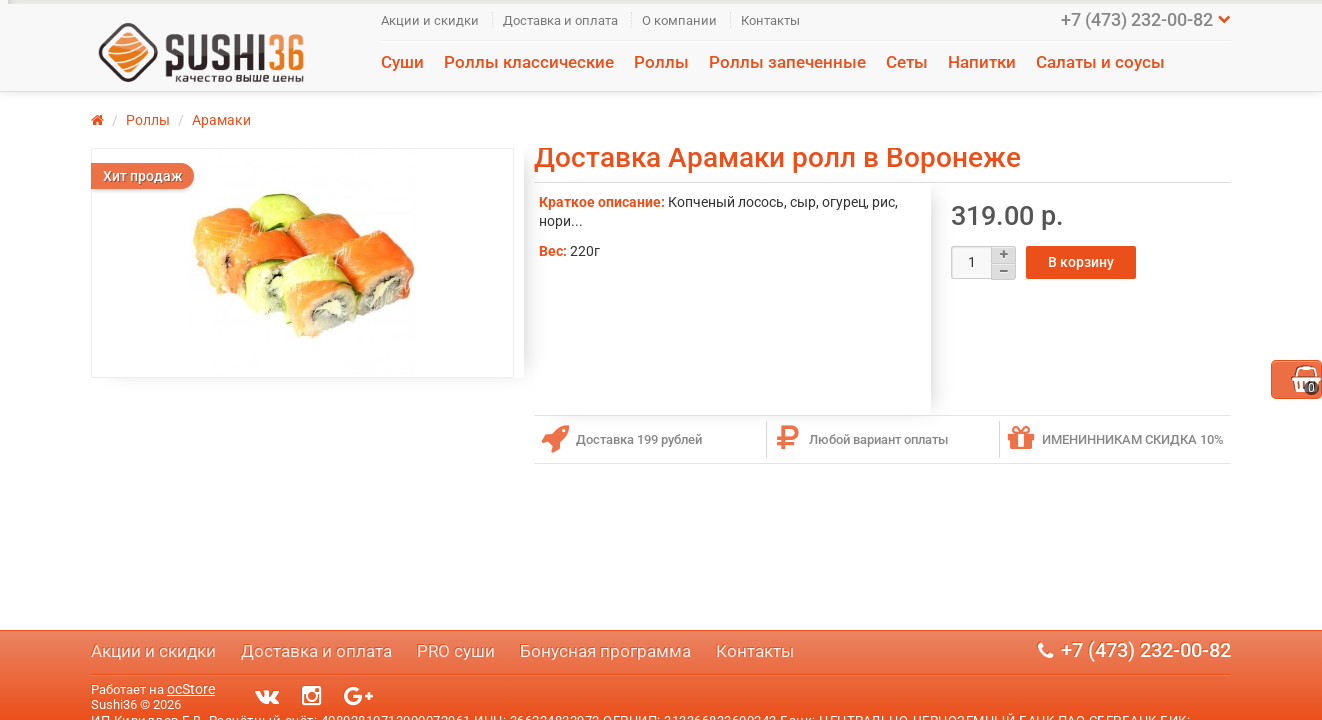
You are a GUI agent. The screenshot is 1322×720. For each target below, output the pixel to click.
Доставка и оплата (560, 20)
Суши (402, 62)
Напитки (982, 62)
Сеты (907, 62)
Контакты (770, 20)
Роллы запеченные (787, 62)
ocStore (191, 689)
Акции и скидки (430, 20)
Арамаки (221, 120)
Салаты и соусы (1100, 62)
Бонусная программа (605, 651)
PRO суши (456, 651)
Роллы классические (529, 62)
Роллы (661, 62)
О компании (679, 20)
